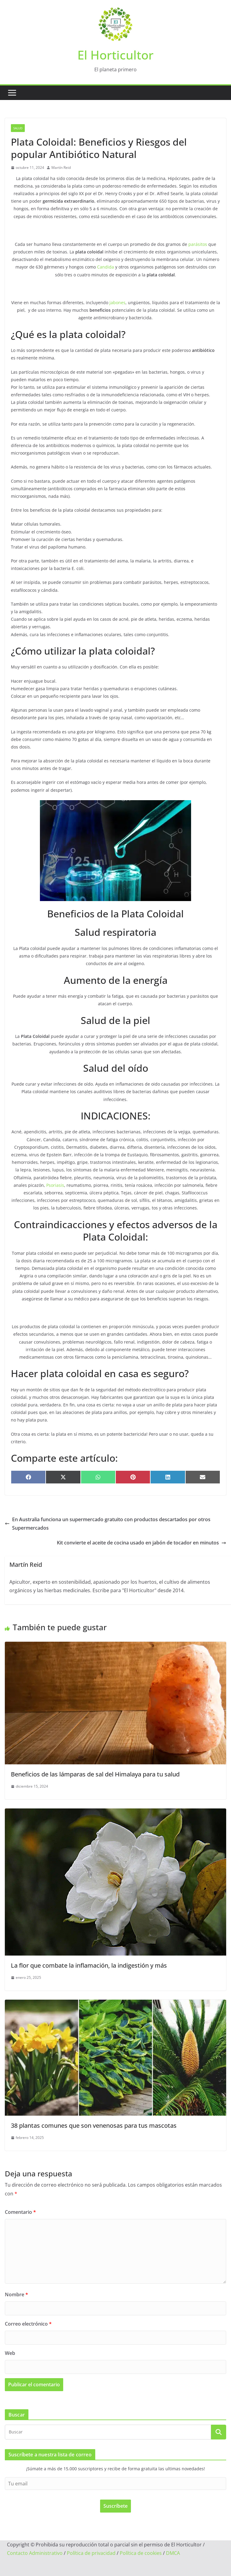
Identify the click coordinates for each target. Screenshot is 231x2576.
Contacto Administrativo (35, 2553)
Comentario (20, 2212)
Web (10, 2353)
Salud (17, 128)
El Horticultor (115, 55)
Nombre (16, 2294)
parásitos (197, 244)
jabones (117, 302)
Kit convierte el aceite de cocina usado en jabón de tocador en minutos (141, 1542)
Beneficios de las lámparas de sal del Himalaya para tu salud (95, 1774)
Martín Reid (61, 167)
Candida (105, 267)
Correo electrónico (28, 2323)
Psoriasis (55, 1185)
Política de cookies (141, 2553)
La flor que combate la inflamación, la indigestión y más (89, 1965)
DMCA (173, 2553)
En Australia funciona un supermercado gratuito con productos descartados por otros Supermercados (107, 1523)
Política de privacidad (91, 2553)
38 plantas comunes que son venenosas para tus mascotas (94, 2125)
